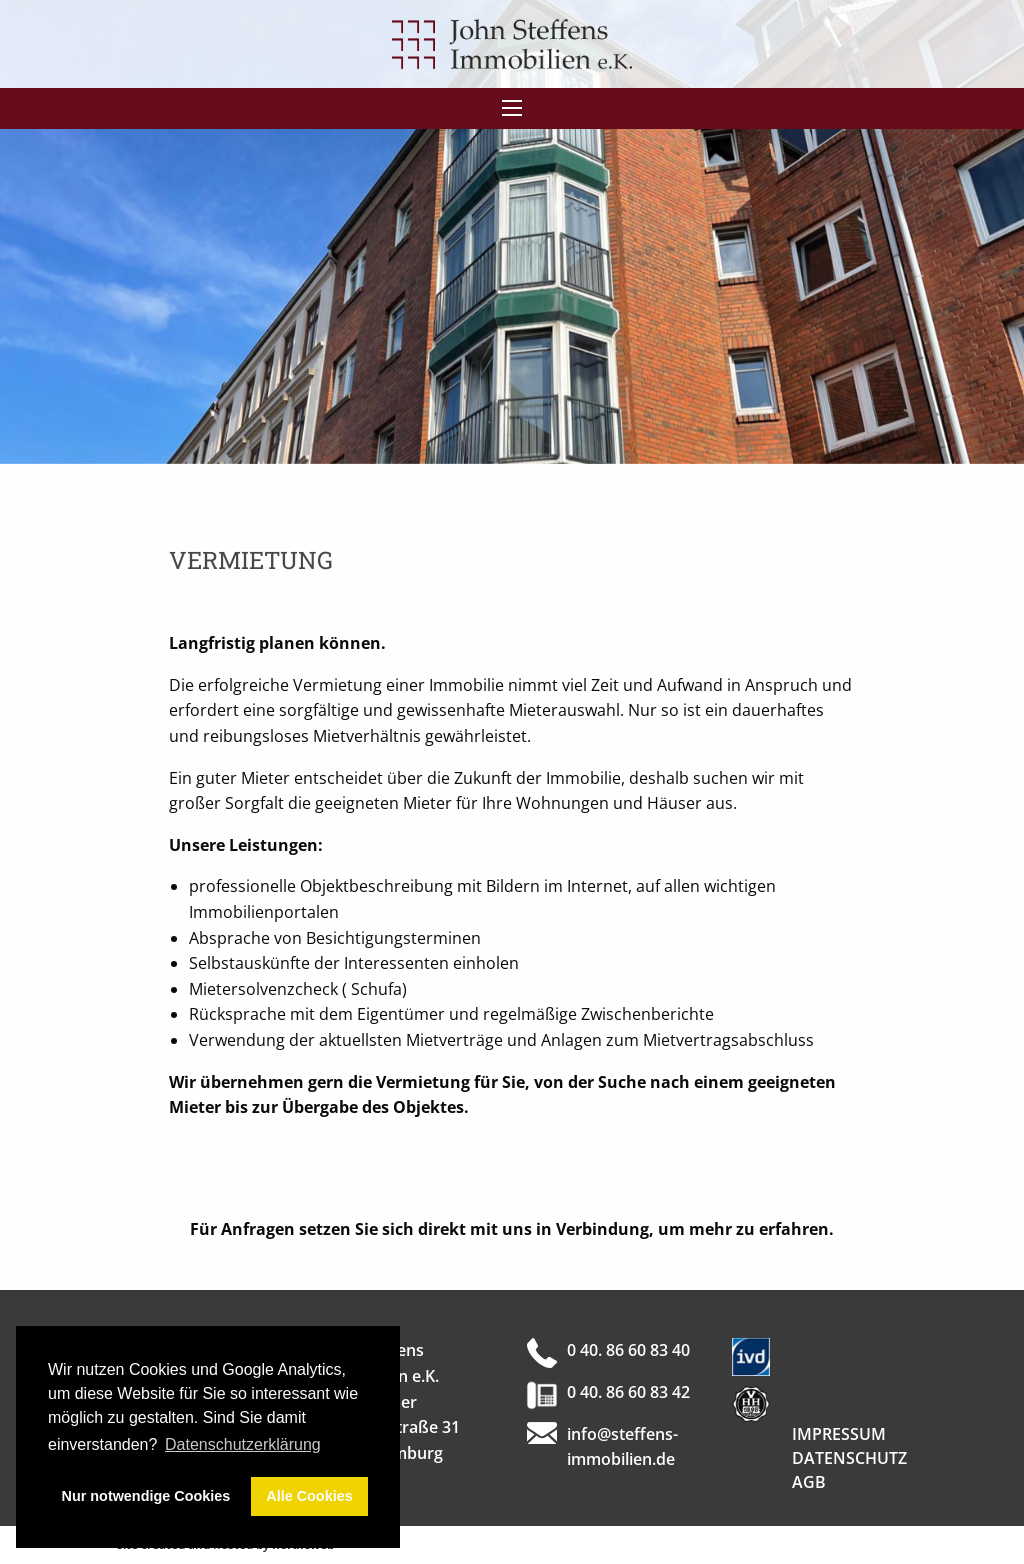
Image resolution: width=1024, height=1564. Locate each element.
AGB (809, 1482)
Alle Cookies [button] (309, 1496)
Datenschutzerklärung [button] (243, 1444)
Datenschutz (849, 1458)
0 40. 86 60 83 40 (628, 1350)
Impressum (839, 1434)
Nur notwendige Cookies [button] (146, 1496)
